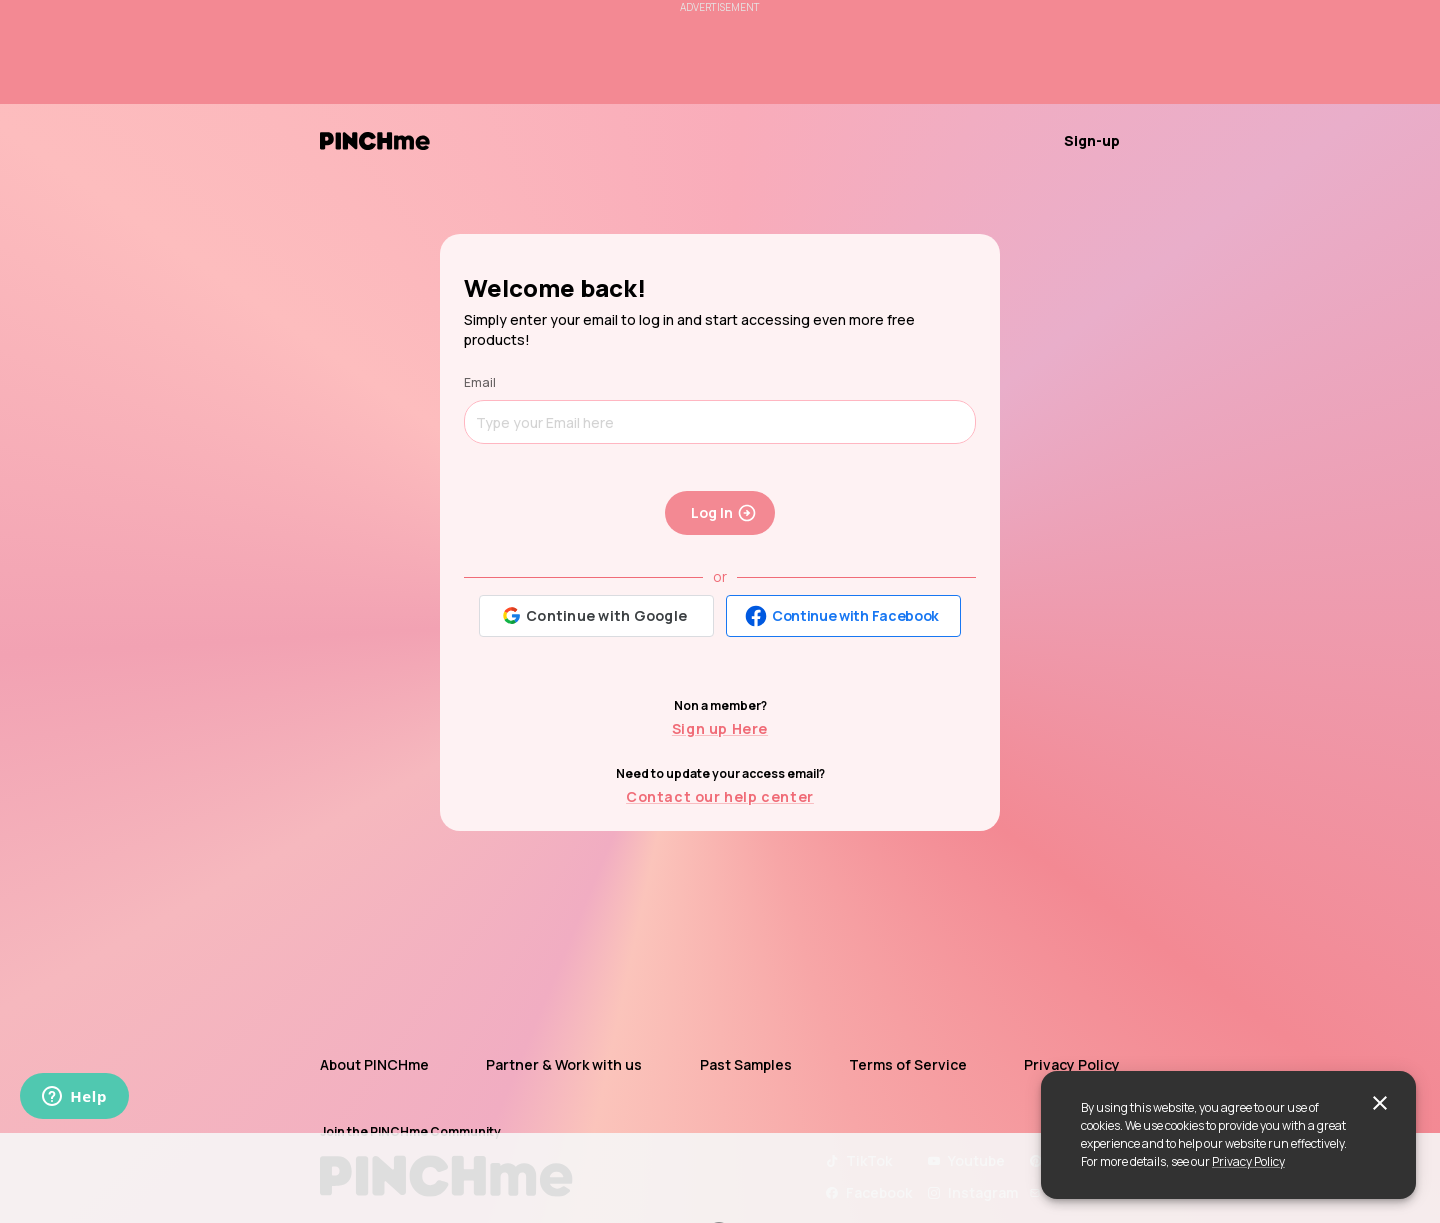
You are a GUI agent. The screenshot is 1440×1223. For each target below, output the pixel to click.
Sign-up (1092, 140)
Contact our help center (720, 796)
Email (480, 382)
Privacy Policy (1248, 1161)
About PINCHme (374, 1064)
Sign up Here (720, 728)
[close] (1380, 1103)
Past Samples (746, 1064)
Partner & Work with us (564, 1064)
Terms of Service (908, 1064)
